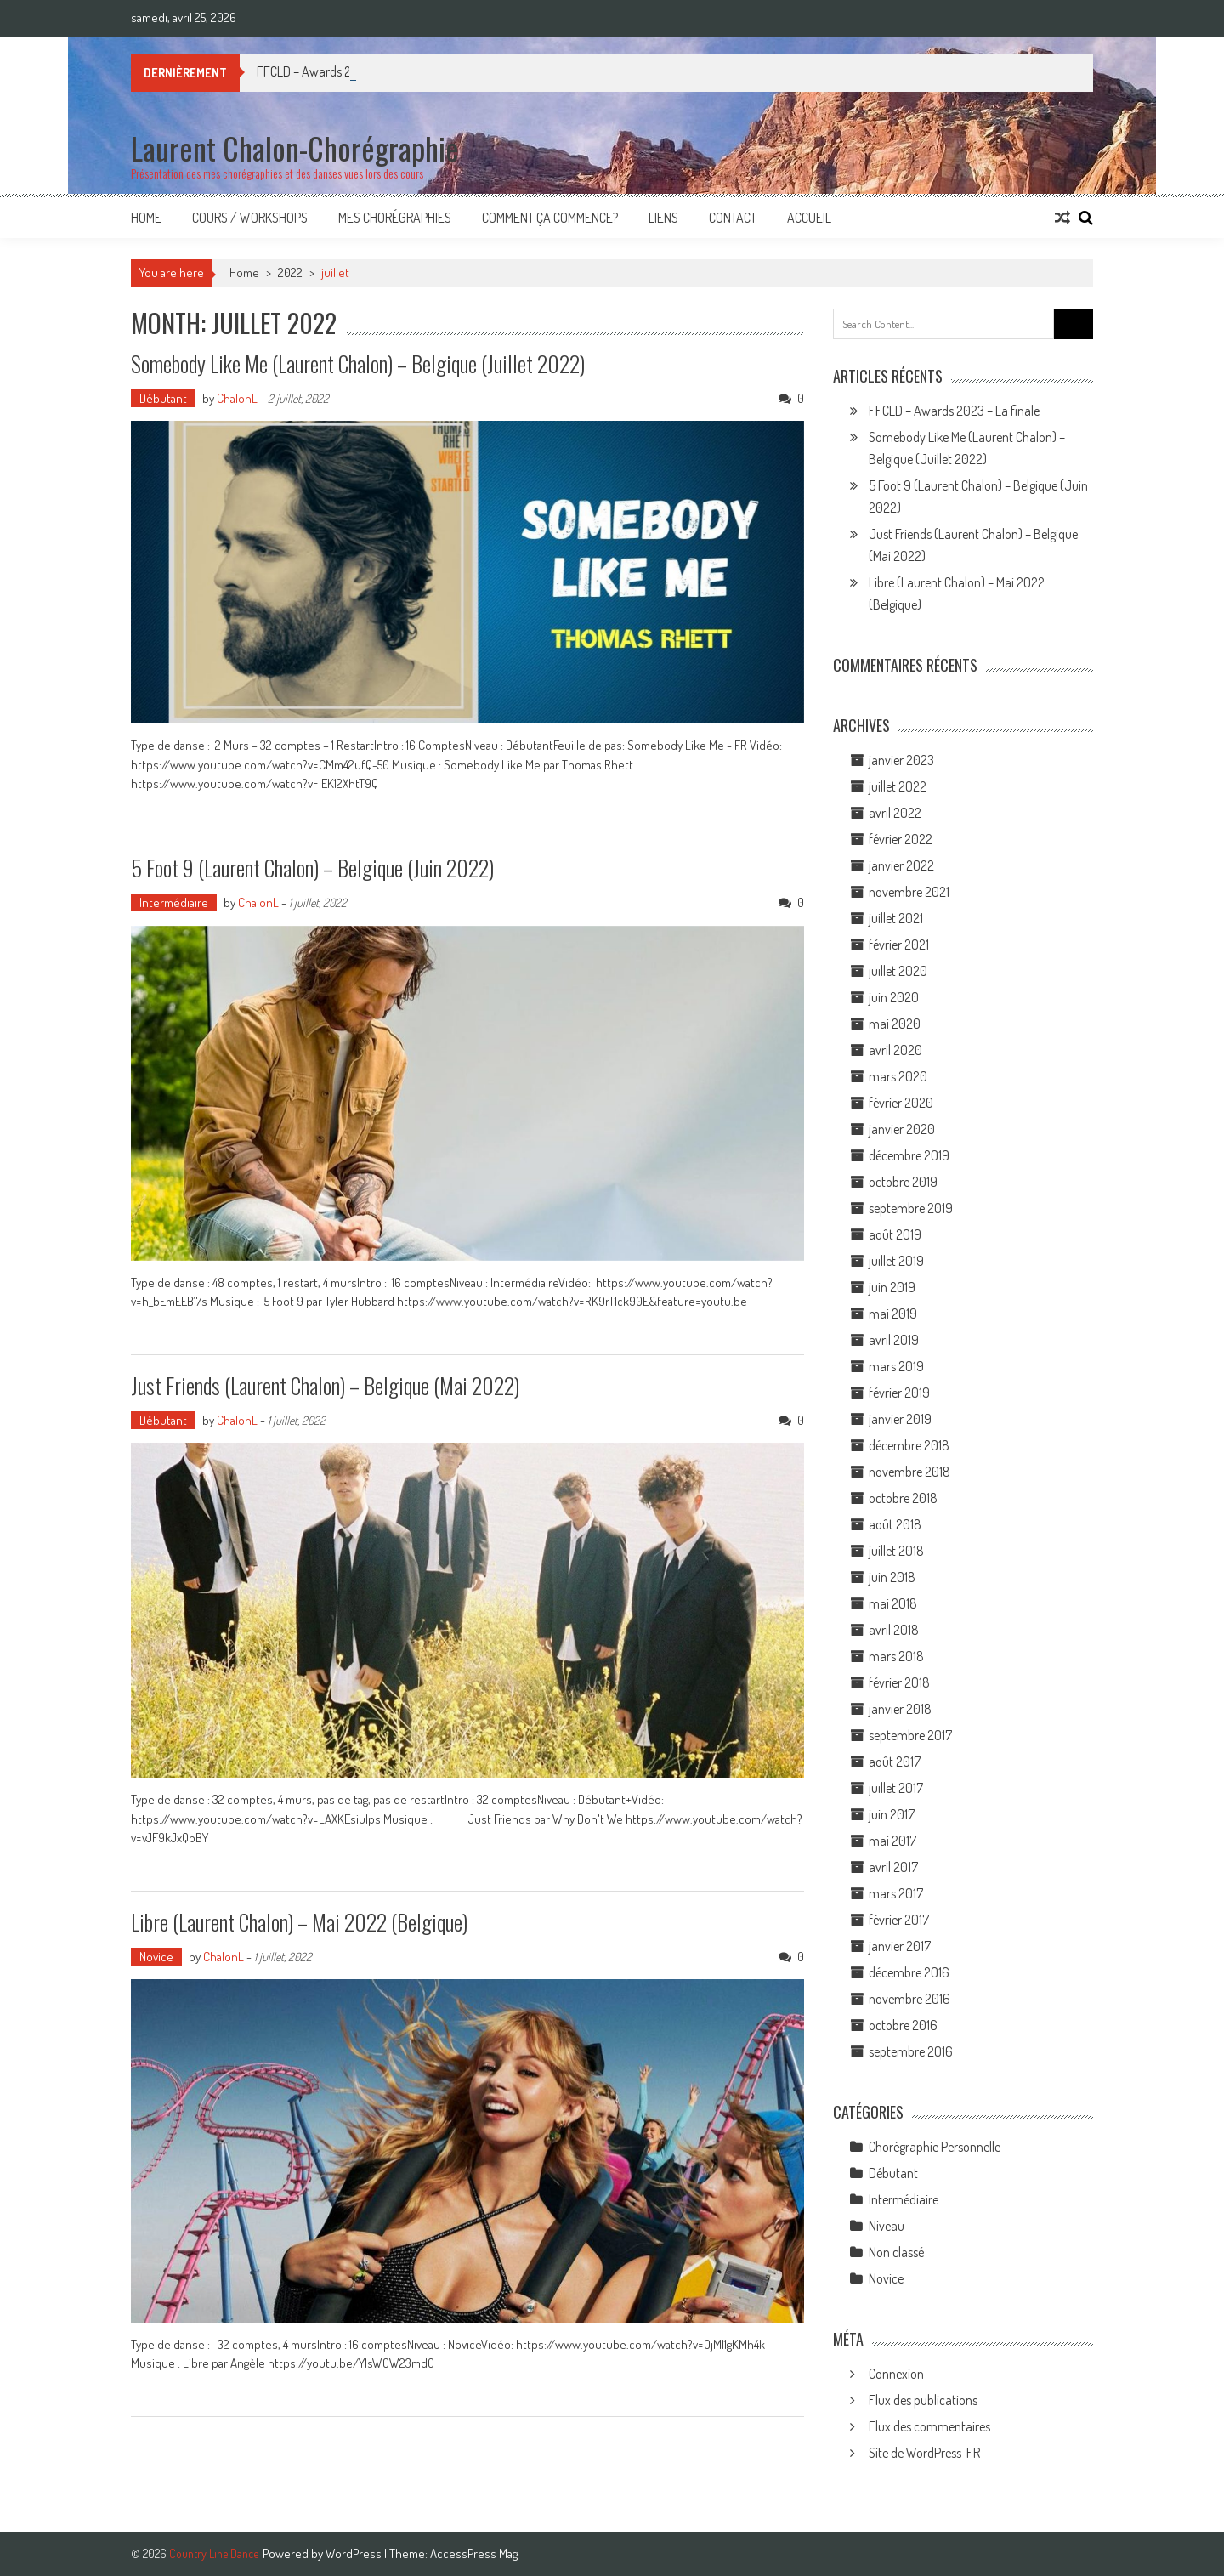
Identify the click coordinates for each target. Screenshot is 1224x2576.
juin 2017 (892, 1814)
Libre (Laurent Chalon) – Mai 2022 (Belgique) (299, 1921)
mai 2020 (895, 1023)
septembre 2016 (911, 2051)
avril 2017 (893, 1866)
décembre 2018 (909, 1445)
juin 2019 (892, 1287)
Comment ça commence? (550, 217)
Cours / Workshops (250, 217)
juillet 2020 (898, 970)
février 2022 (900, 839)
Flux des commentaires (929, 2426)
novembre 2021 (909, 891)
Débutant (163, 398)
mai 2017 (892, 1840)
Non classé (896, 2252)
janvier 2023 (901, 760)
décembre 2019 (909, 1155)
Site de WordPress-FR (924, 2452)
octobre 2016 (903, 2025)
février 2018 (899, 1682)
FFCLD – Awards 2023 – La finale (954, 410)
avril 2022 (895, 812)
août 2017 (895, 1761)
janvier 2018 (900, 1708)
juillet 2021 (896, 918)
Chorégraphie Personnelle (934, 2146)
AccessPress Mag (474, 2553)
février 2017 (899, 1919)
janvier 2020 (902, 1129)
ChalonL (237, 398)
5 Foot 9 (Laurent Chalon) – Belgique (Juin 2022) (312, 867)
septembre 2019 (911, 1208)
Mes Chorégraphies (394, 217)
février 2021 (899, 944)
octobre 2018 (903, 1497)
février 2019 (899, 1392)
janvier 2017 (900, 1946)
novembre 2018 (909, 1471)
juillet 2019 (896, 1260)
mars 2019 (896, 1366)
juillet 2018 (896, 1550)
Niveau (886, 2225)
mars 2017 (896, 1893)
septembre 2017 (910, 1735)
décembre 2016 (909, 1972)
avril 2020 (895, 1049)
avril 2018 (894, 1629)
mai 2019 (893, 1313)
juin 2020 (894, 997)
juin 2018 (892, 1577)
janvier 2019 (900, 1418)
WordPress (355, 2553)
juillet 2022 (897, 786)
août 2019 (895, 1234)
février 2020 (901, 1102)
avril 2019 (894, 1339)
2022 (290, 272)
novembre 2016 (909, 1998)
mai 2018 (893, 1603)
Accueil (809, 217)
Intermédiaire (173, 902)
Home (146, 217)
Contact (732, 217)
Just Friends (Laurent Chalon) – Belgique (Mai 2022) (325, 1385)
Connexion (896, 2373)
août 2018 (895, 1524)
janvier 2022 (901, 865)
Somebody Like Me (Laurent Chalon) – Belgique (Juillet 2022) (358, 363)
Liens (663, 217)
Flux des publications (923, 2400)
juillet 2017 (896, 1787)
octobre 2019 (903, 1181)
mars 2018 (896, 1656)
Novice (156, 1957)
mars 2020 (898, 1076)
